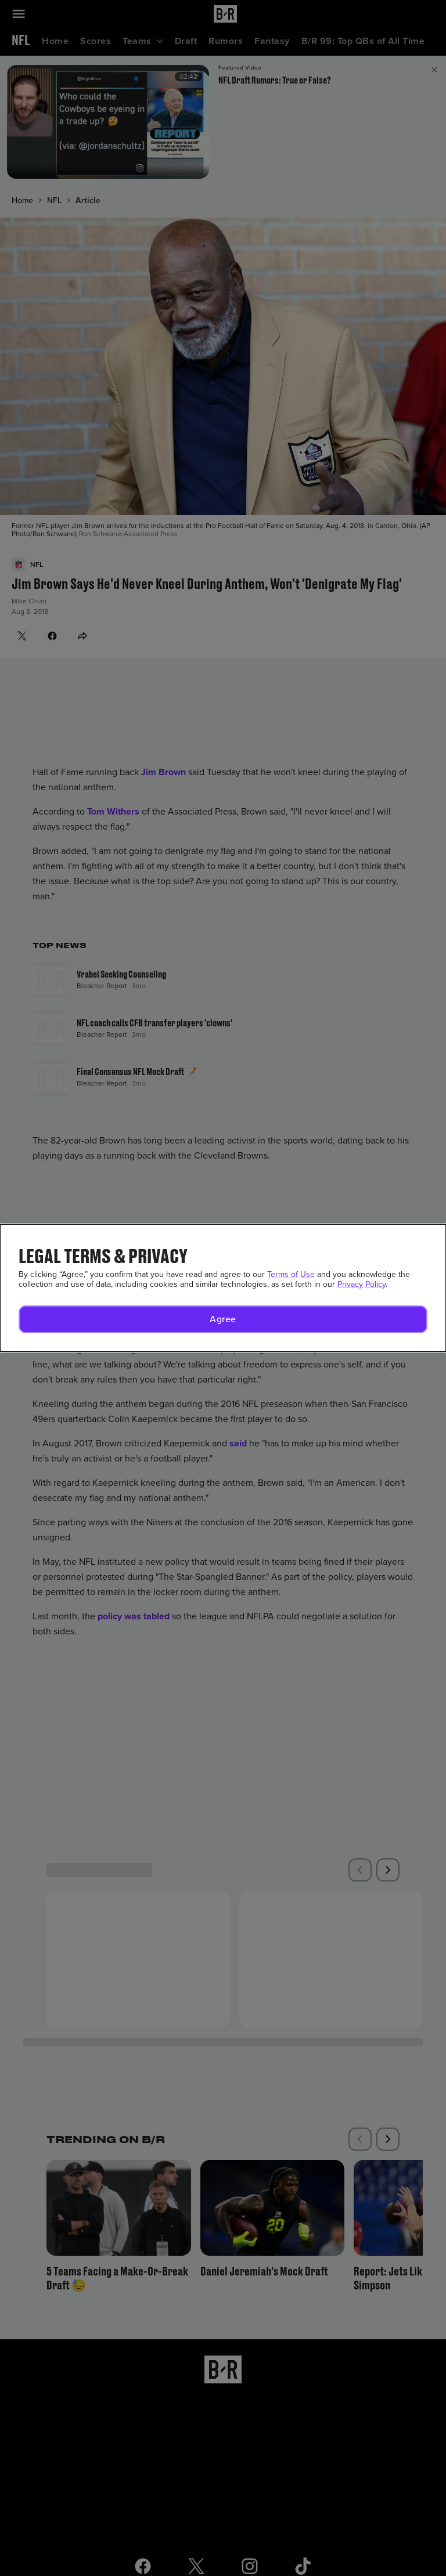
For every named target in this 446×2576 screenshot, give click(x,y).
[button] (223, 1319)
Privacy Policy (361, 1284)
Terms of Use (291, 1274)
